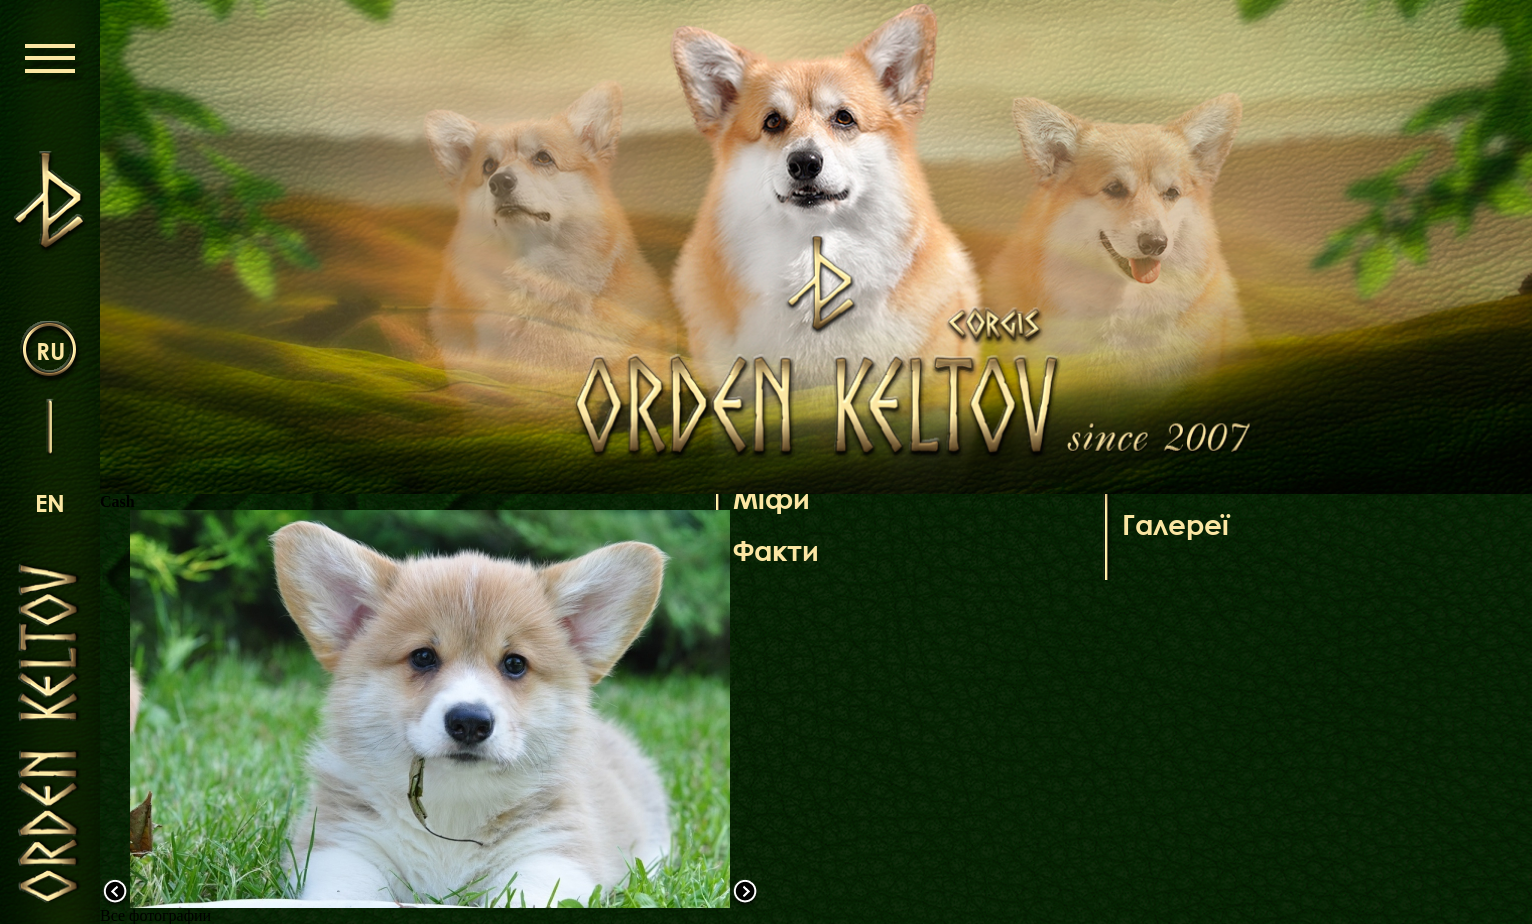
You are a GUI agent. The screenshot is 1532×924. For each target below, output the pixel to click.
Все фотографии (155, 915)
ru (50, 350)
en (50, 502)
